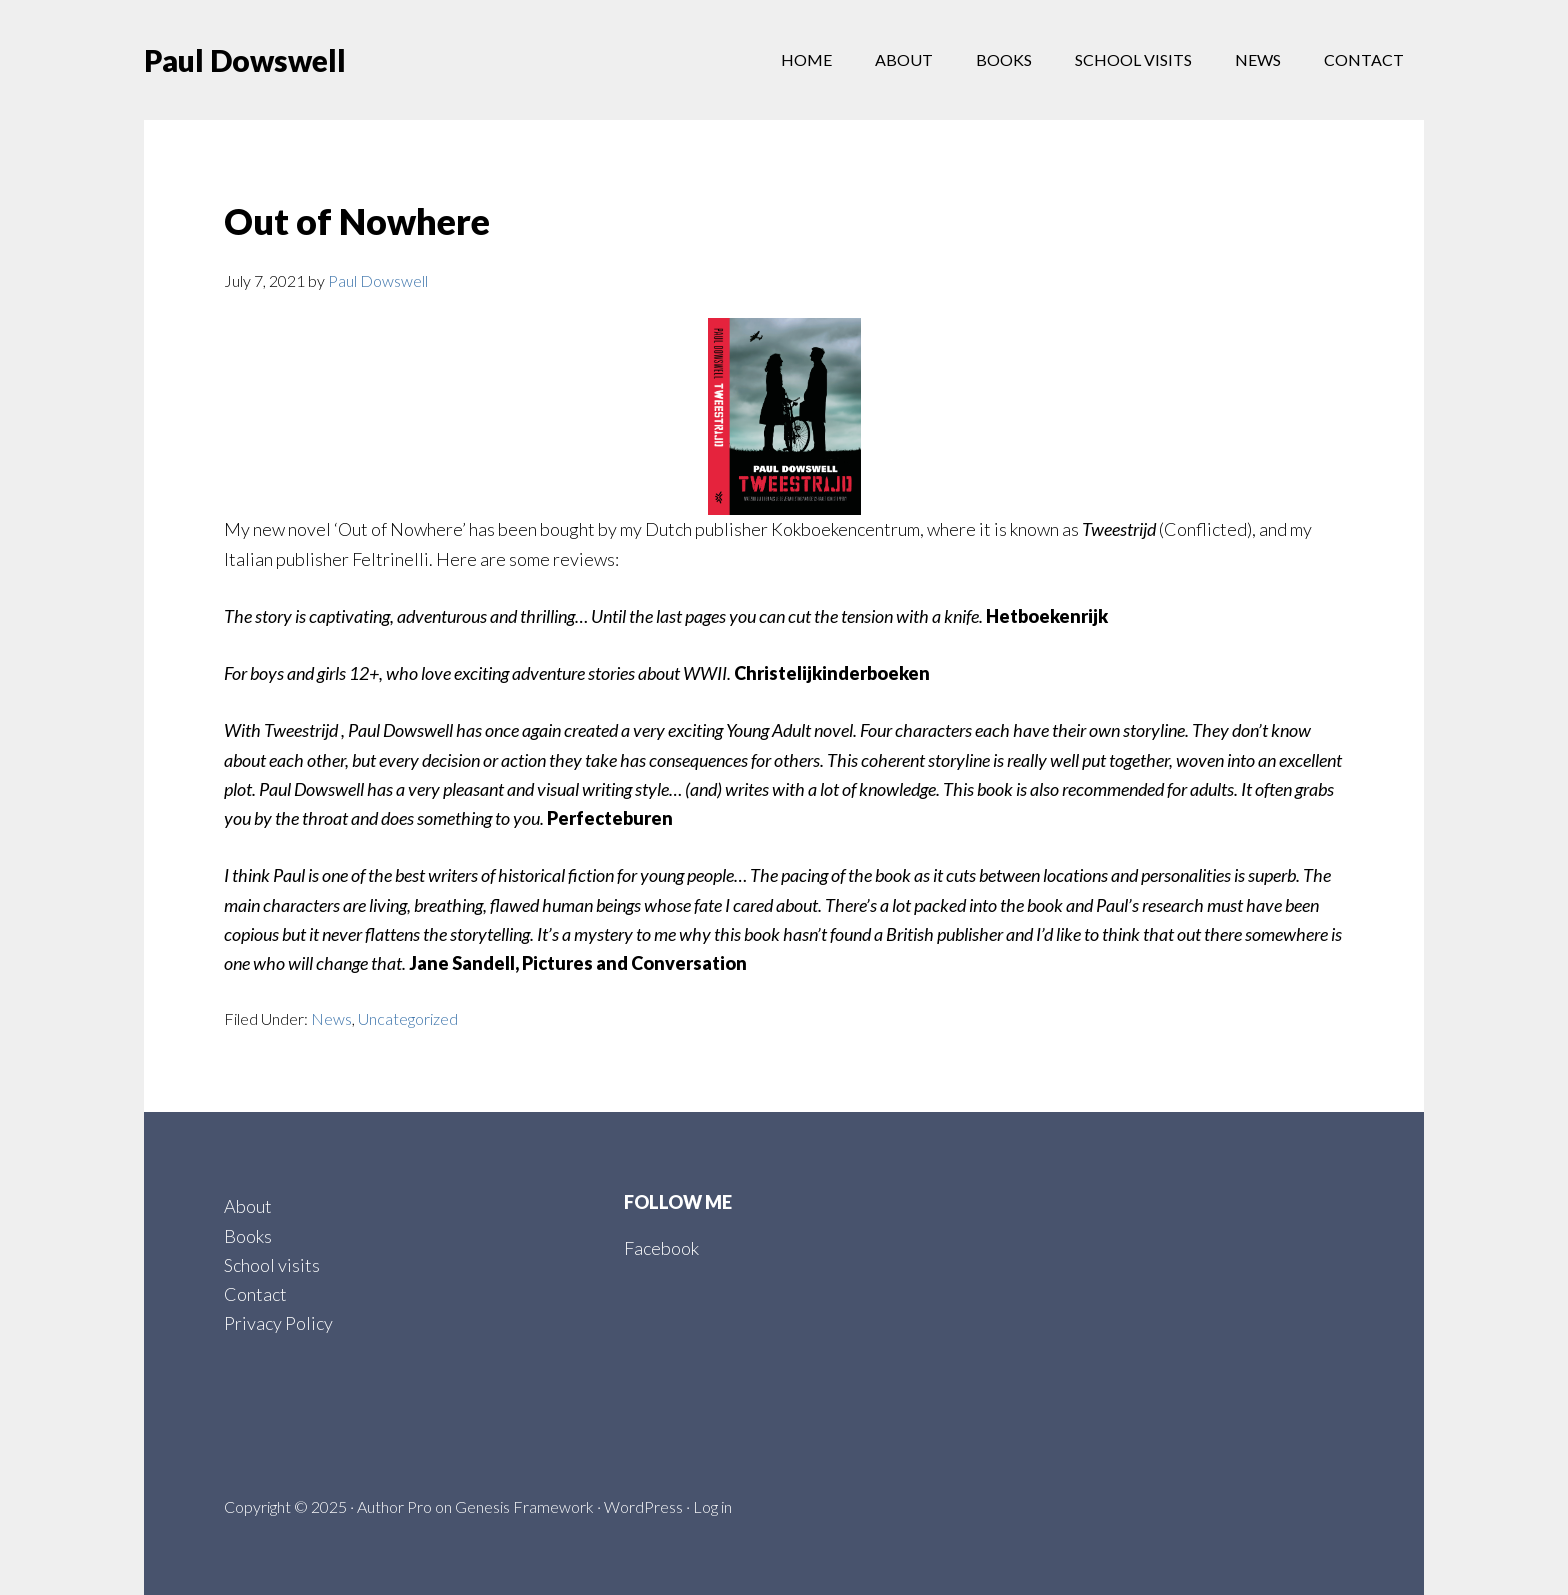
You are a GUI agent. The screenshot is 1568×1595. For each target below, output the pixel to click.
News (331, 1018)
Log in (712, 1506)
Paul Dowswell (245, 60)
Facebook (661, 1248)
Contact (255, 1294)
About (248, 1206)
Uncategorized (408, 1018)
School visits (272, 1265)
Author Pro (394, 1506)
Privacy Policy (278, 1323)
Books (248, 1236)
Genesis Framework (524, 1506)
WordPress (643, 1506)
